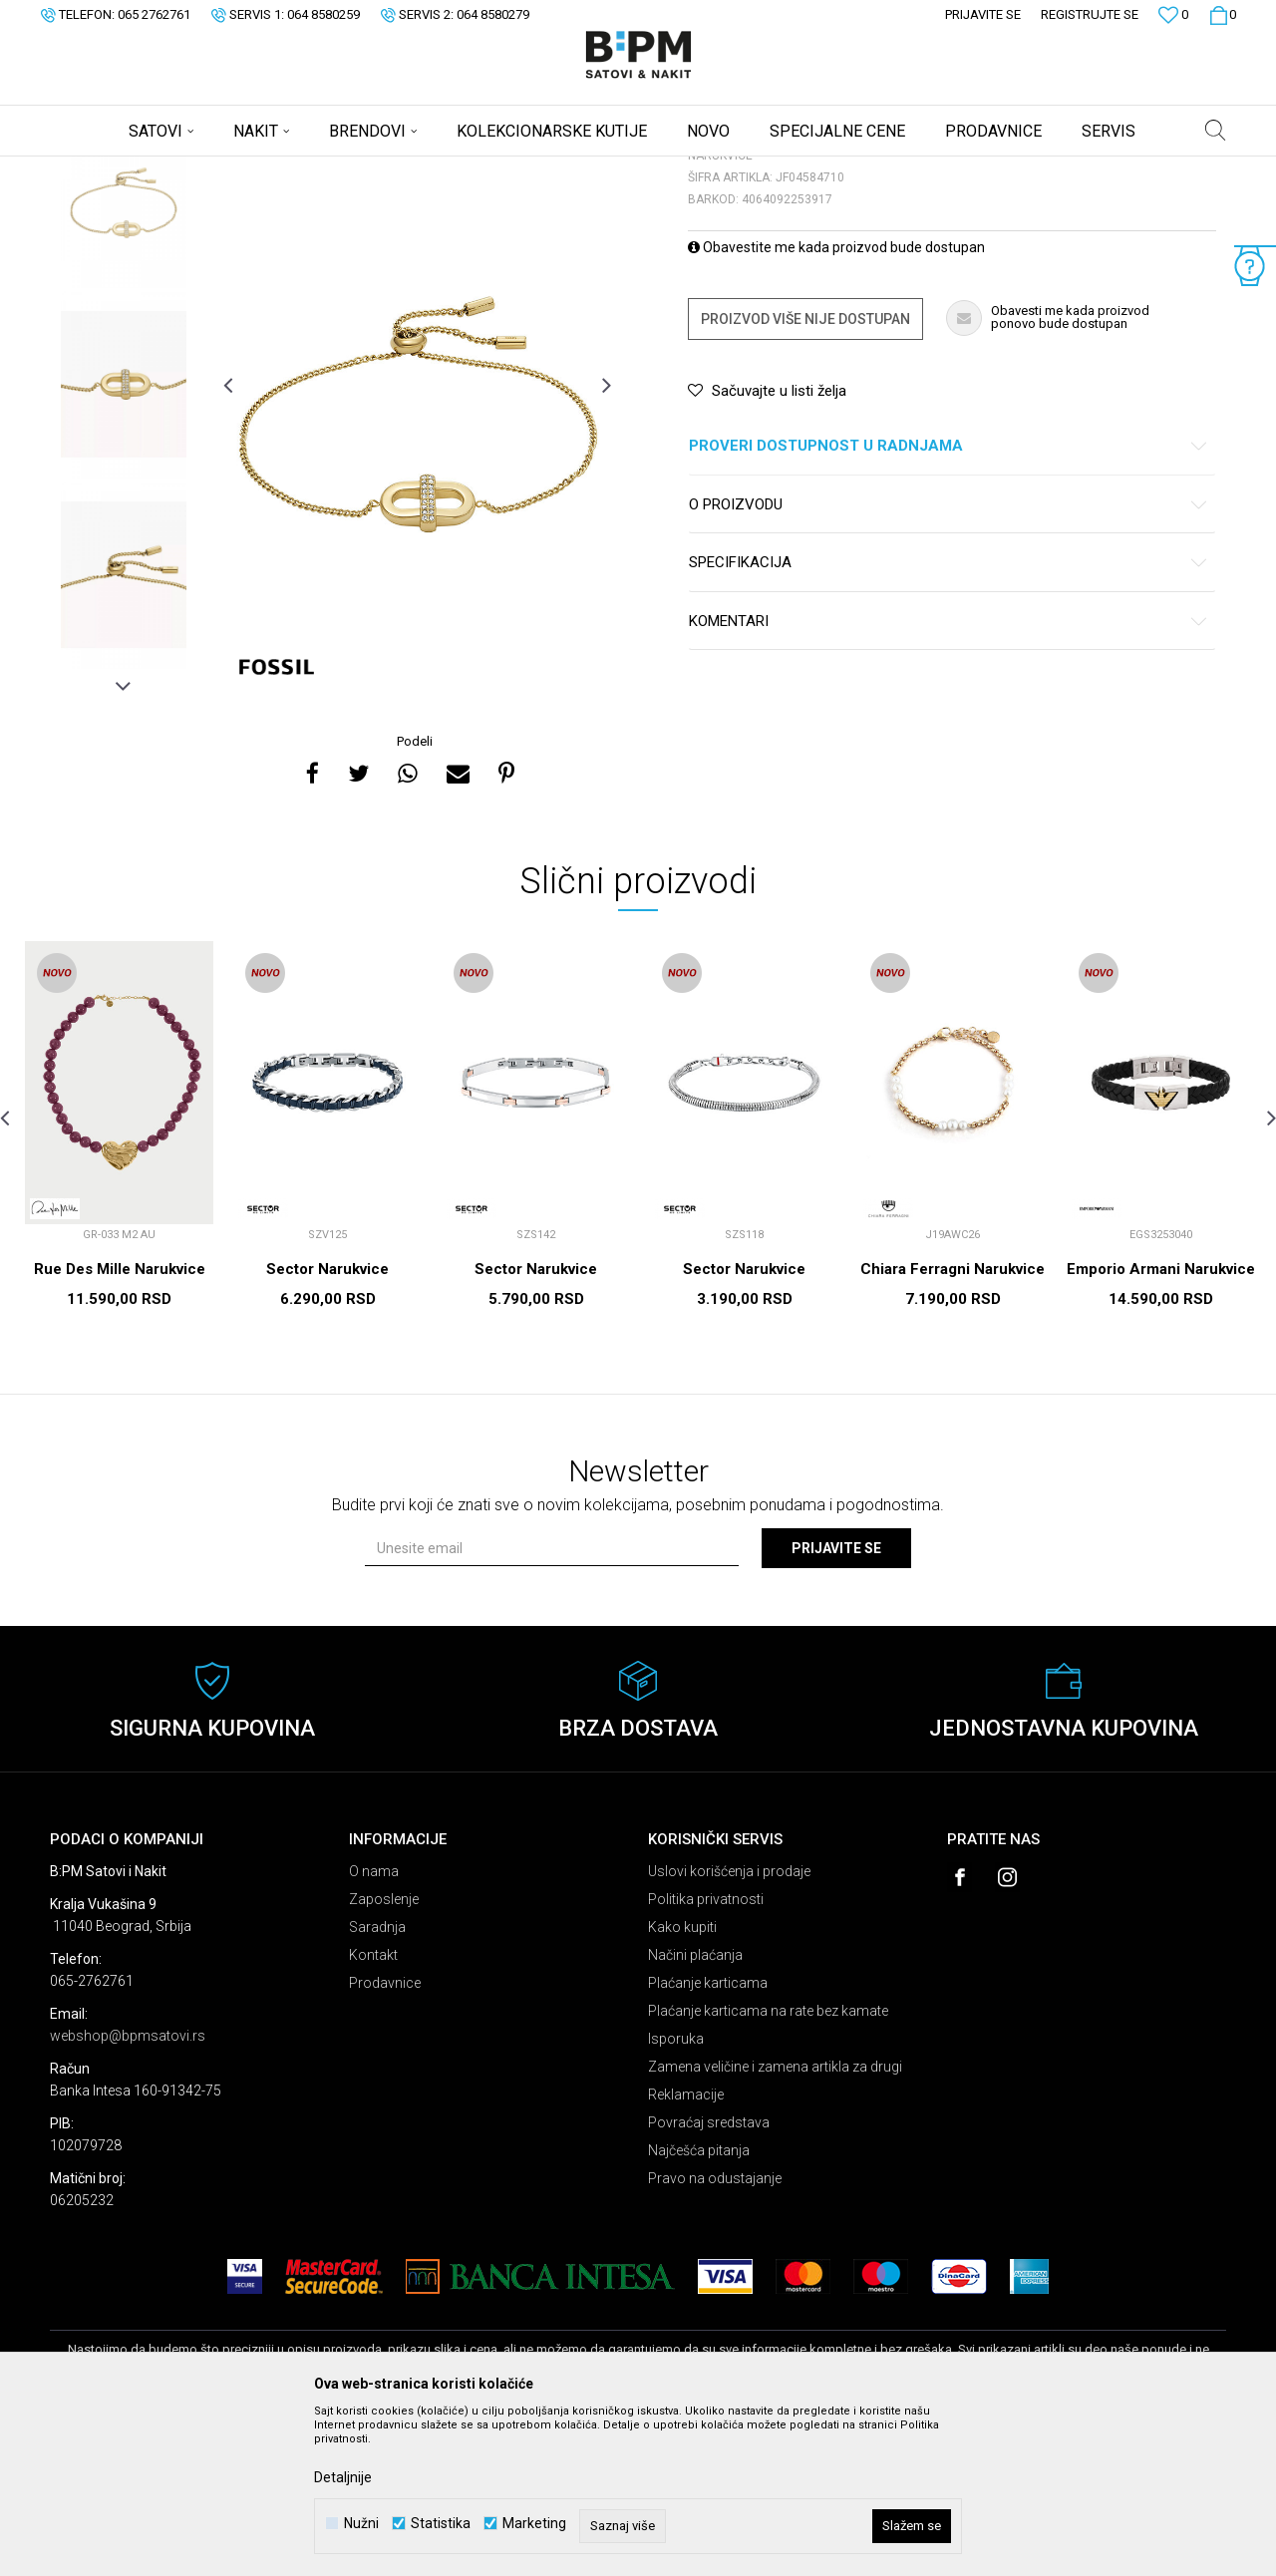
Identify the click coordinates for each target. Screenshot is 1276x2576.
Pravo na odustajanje (715, 2335)
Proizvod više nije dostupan (805, 475)
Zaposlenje (384, 2056)
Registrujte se (1089, 14)
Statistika (441, 2523)
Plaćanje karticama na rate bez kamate (768, 2167)
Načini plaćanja (695, 2111)
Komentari (948, 778)
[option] (123, 350)
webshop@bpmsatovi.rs (127, 2192)
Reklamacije (686, 2251)
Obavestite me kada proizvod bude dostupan (836, 404)
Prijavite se (836, 1705)
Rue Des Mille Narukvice (119, 1426)
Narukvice (302, 169)
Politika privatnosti (706, 2056)
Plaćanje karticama (708, 2139)
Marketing (534, 2523)
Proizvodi (191, 169)
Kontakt (373, 2111)
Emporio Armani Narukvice (1161, 1426)
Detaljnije (343, 2477)
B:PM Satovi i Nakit (101, 169)
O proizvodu (948, 661)
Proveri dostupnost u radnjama (948, 602)
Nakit (246, 169)
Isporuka (676, 2195)
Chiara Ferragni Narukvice (952, 1426)
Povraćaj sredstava (709, 2279)
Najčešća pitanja (699, 2307)
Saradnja (377, 2084)
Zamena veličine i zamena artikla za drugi (775, 2223)
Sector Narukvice (327, 1426)
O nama (374, 2028)
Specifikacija (948, 719)
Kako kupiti (682, 2084)
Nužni (361, 2523)
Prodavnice (385, 2139)
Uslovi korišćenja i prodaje (729, 2028)
